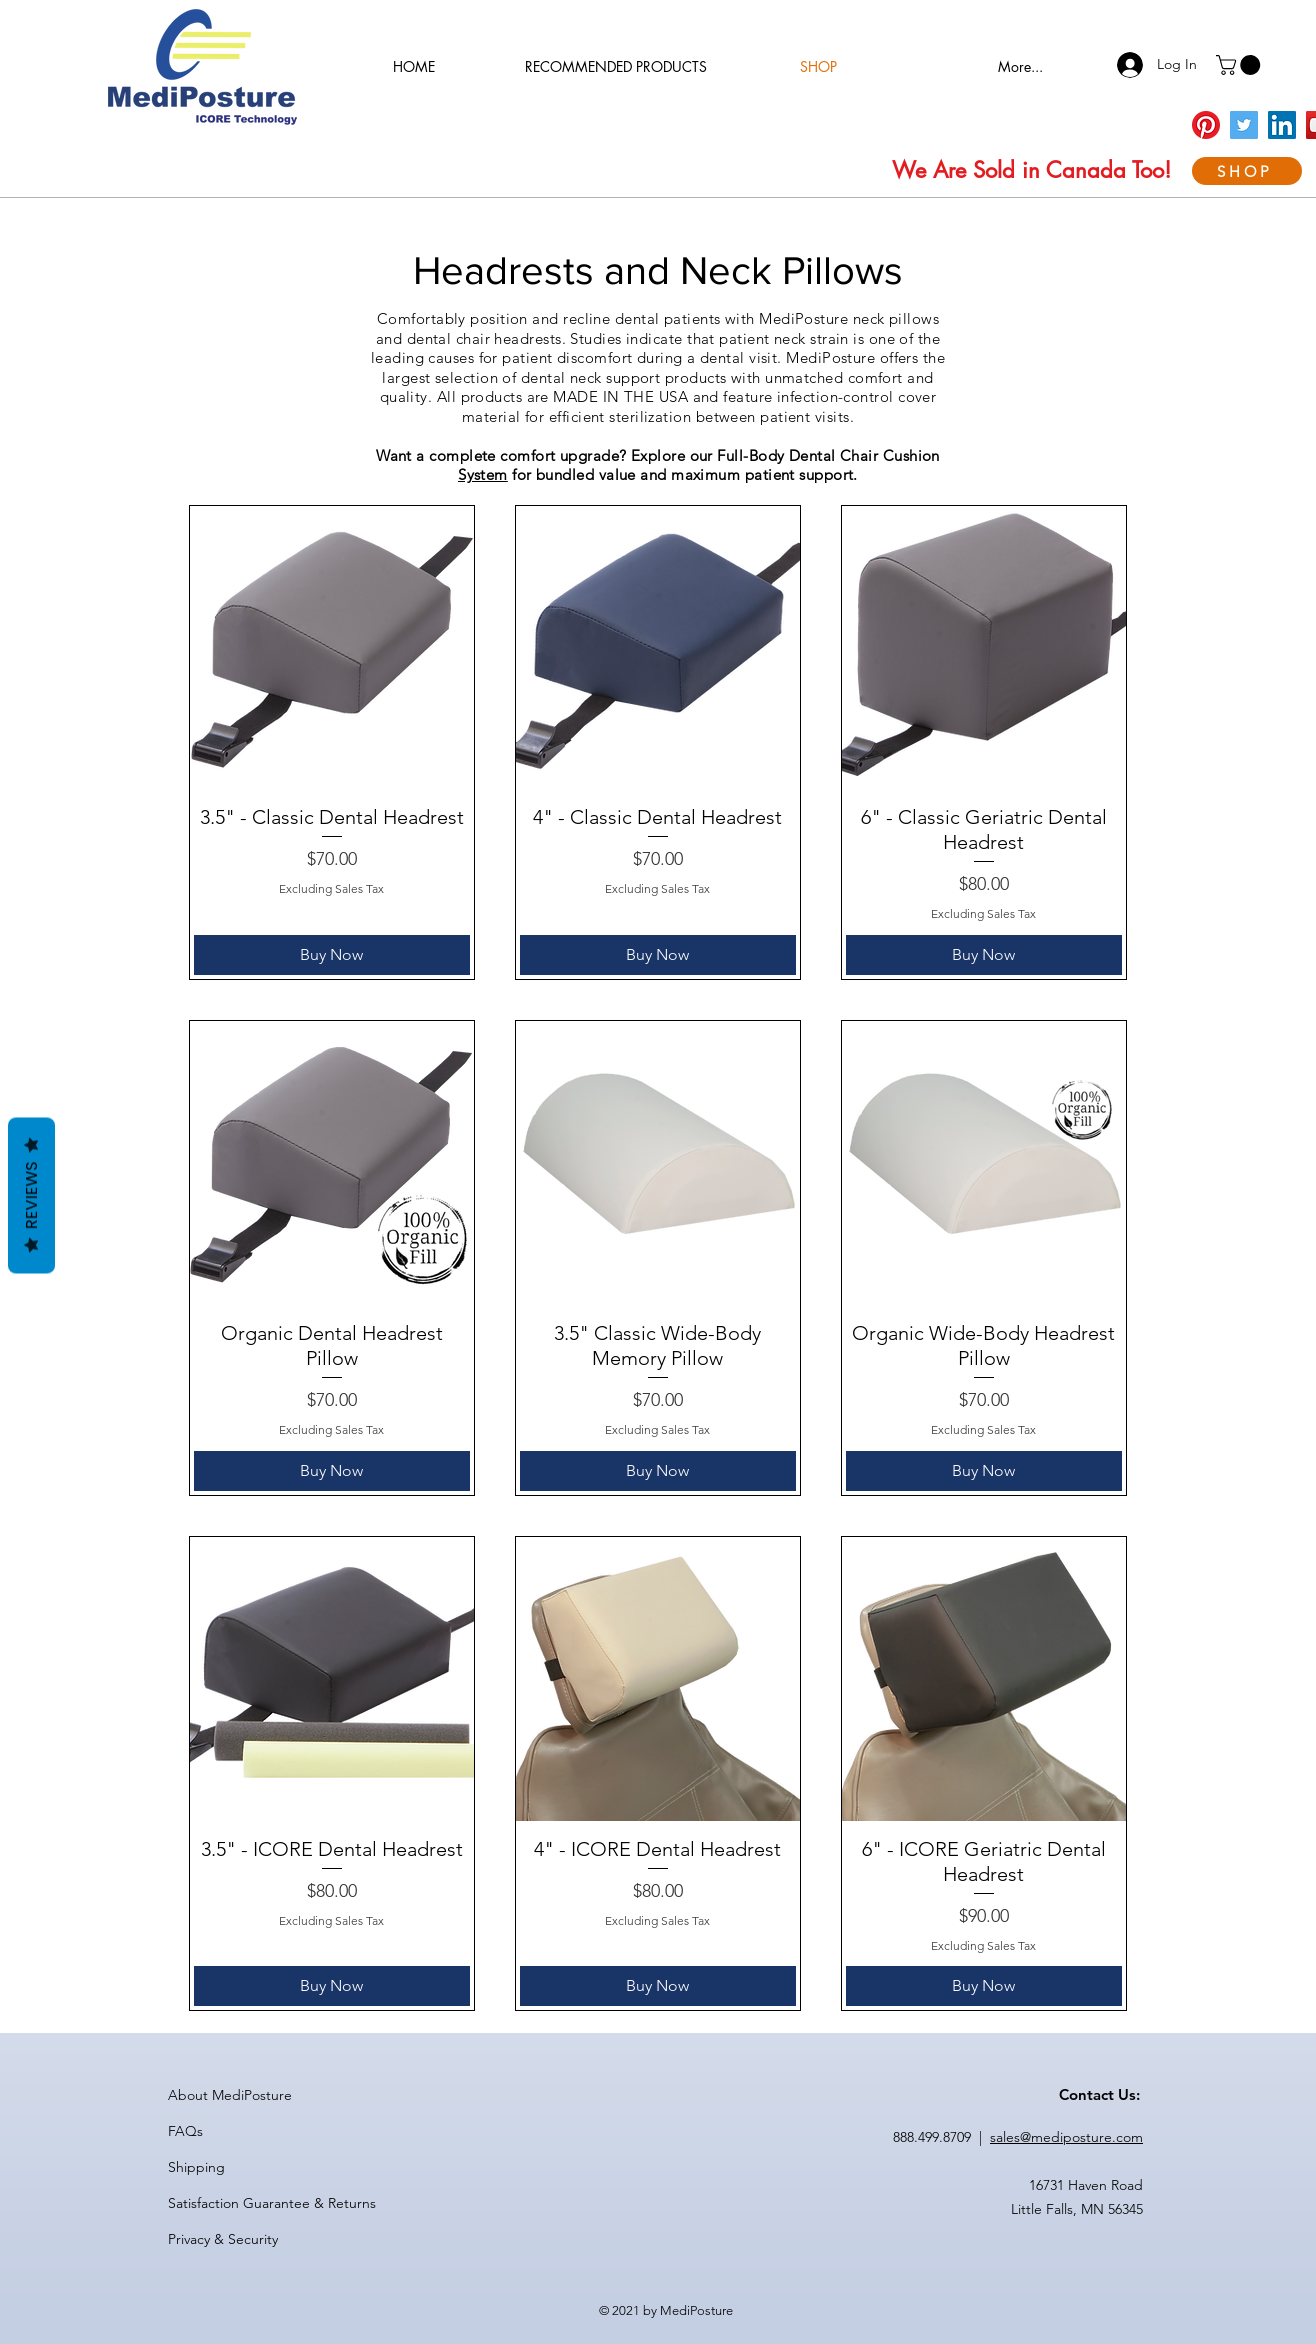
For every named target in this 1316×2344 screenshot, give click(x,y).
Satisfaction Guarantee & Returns (272, 2203)
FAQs (185, 2131)
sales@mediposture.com (1066, 2137)
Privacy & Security (223, 2239)
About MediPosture (230, 2095)
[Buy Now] (332, 955)
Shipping (196, 2167)
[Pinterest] (1206, 125)
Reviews (31, 1196)
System (483, 474)
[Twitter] (1244, 125)
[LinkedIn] (1282, 125)
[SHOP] (1247, 171)
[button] (1240, 65)
